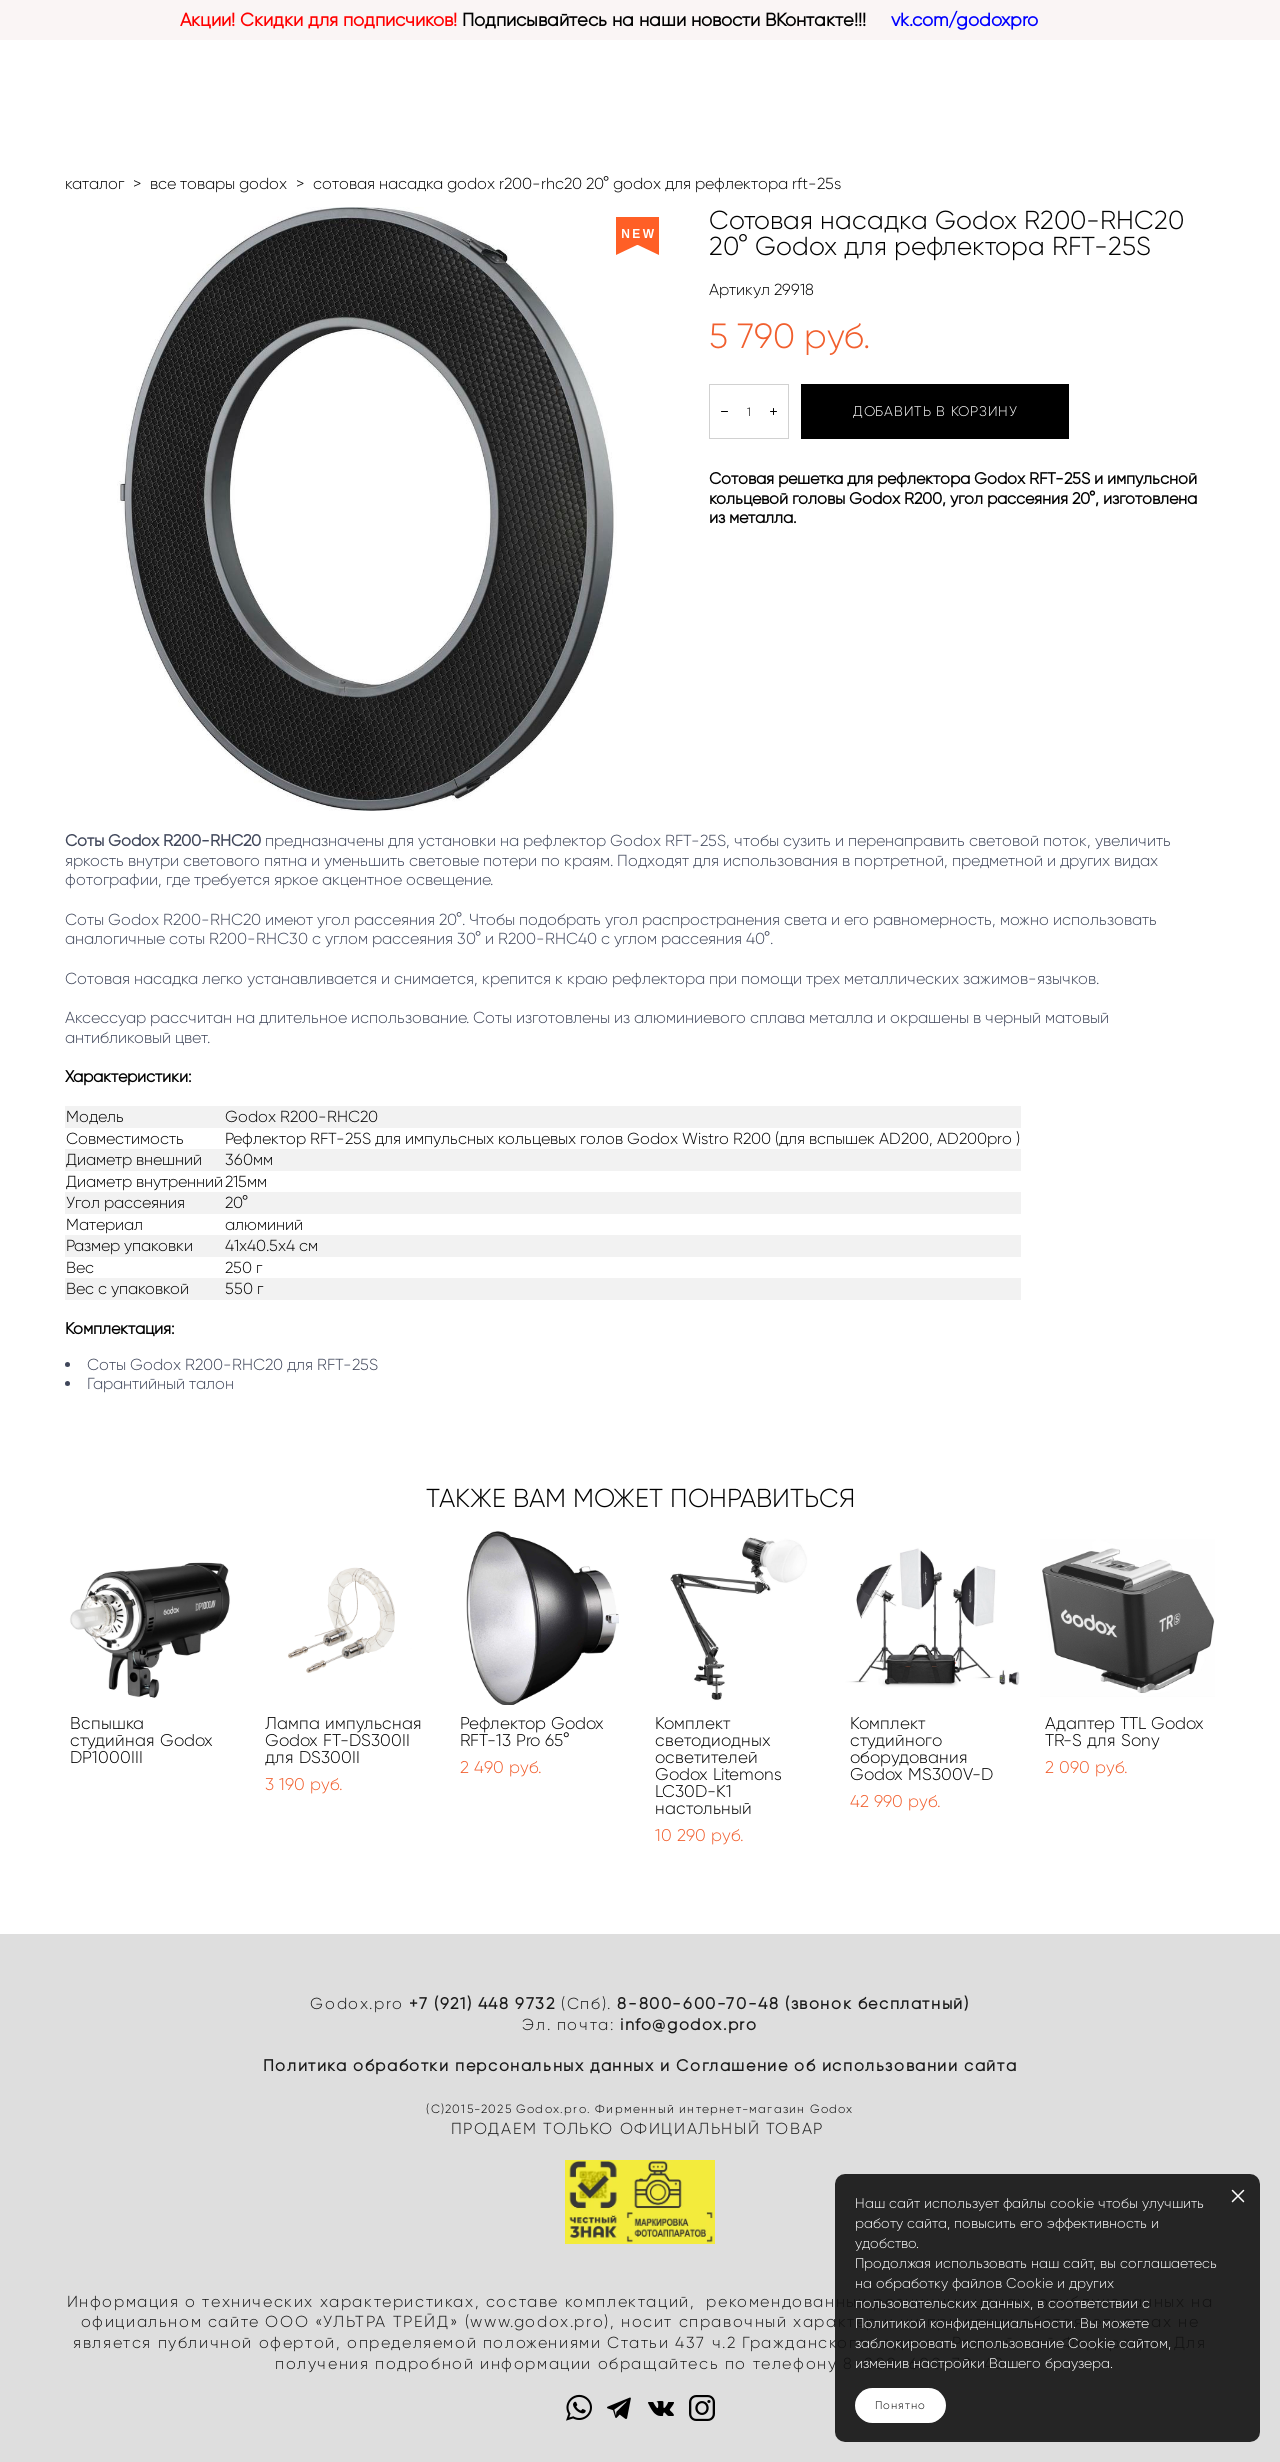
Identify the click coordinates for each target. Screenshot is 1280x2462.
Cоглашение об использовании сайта (846, 2065)
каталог (94, 183)
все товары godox (218, 183)
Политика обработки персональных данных (459, 2065)
